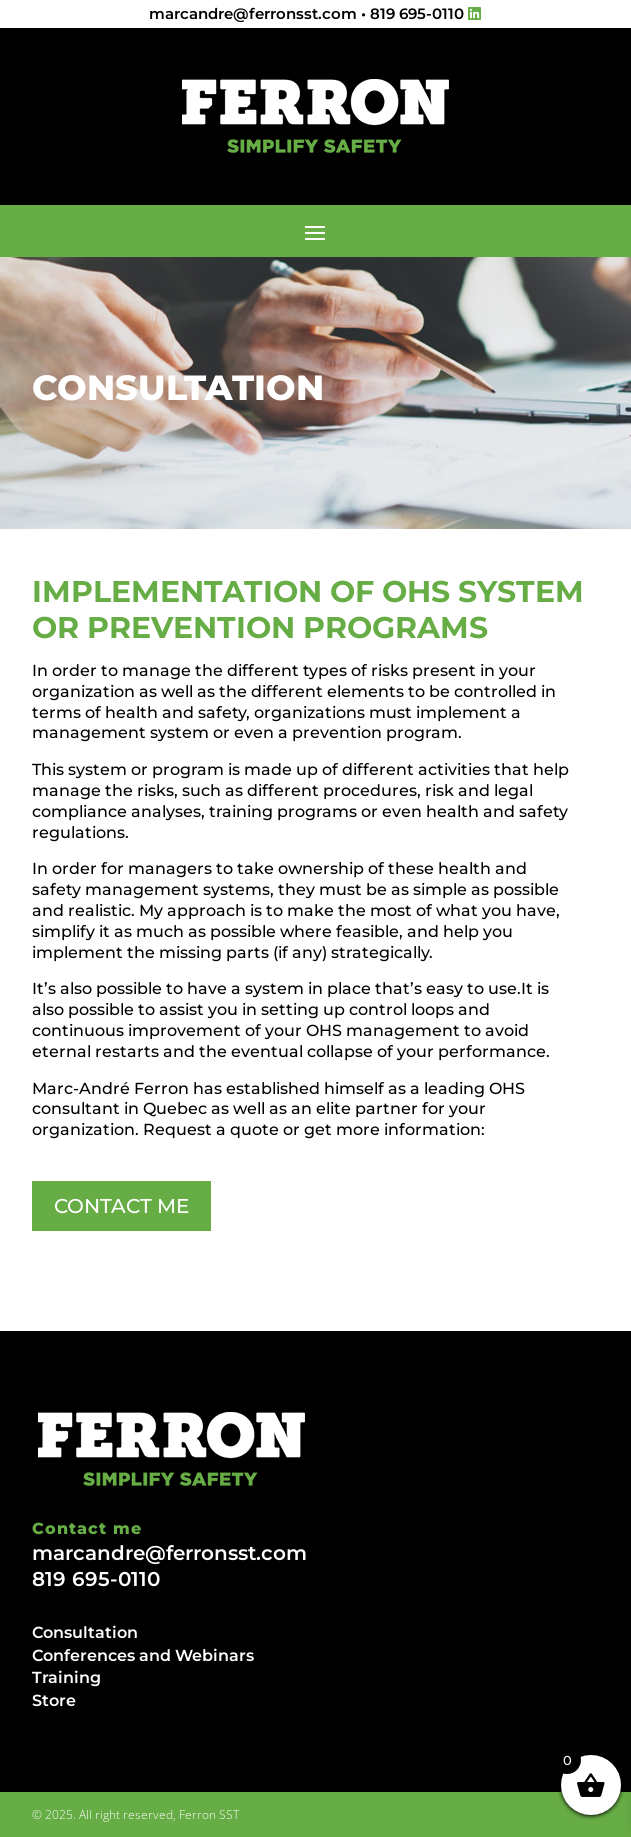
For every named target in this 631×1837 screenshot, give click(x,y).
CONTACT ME (121, 1206)
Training (66, 1677)
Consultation (85, 1632)
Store (54, 1700)
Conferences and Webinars (143, 1655)
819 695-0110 (417, 13)
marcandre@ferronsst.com (253, 13)
